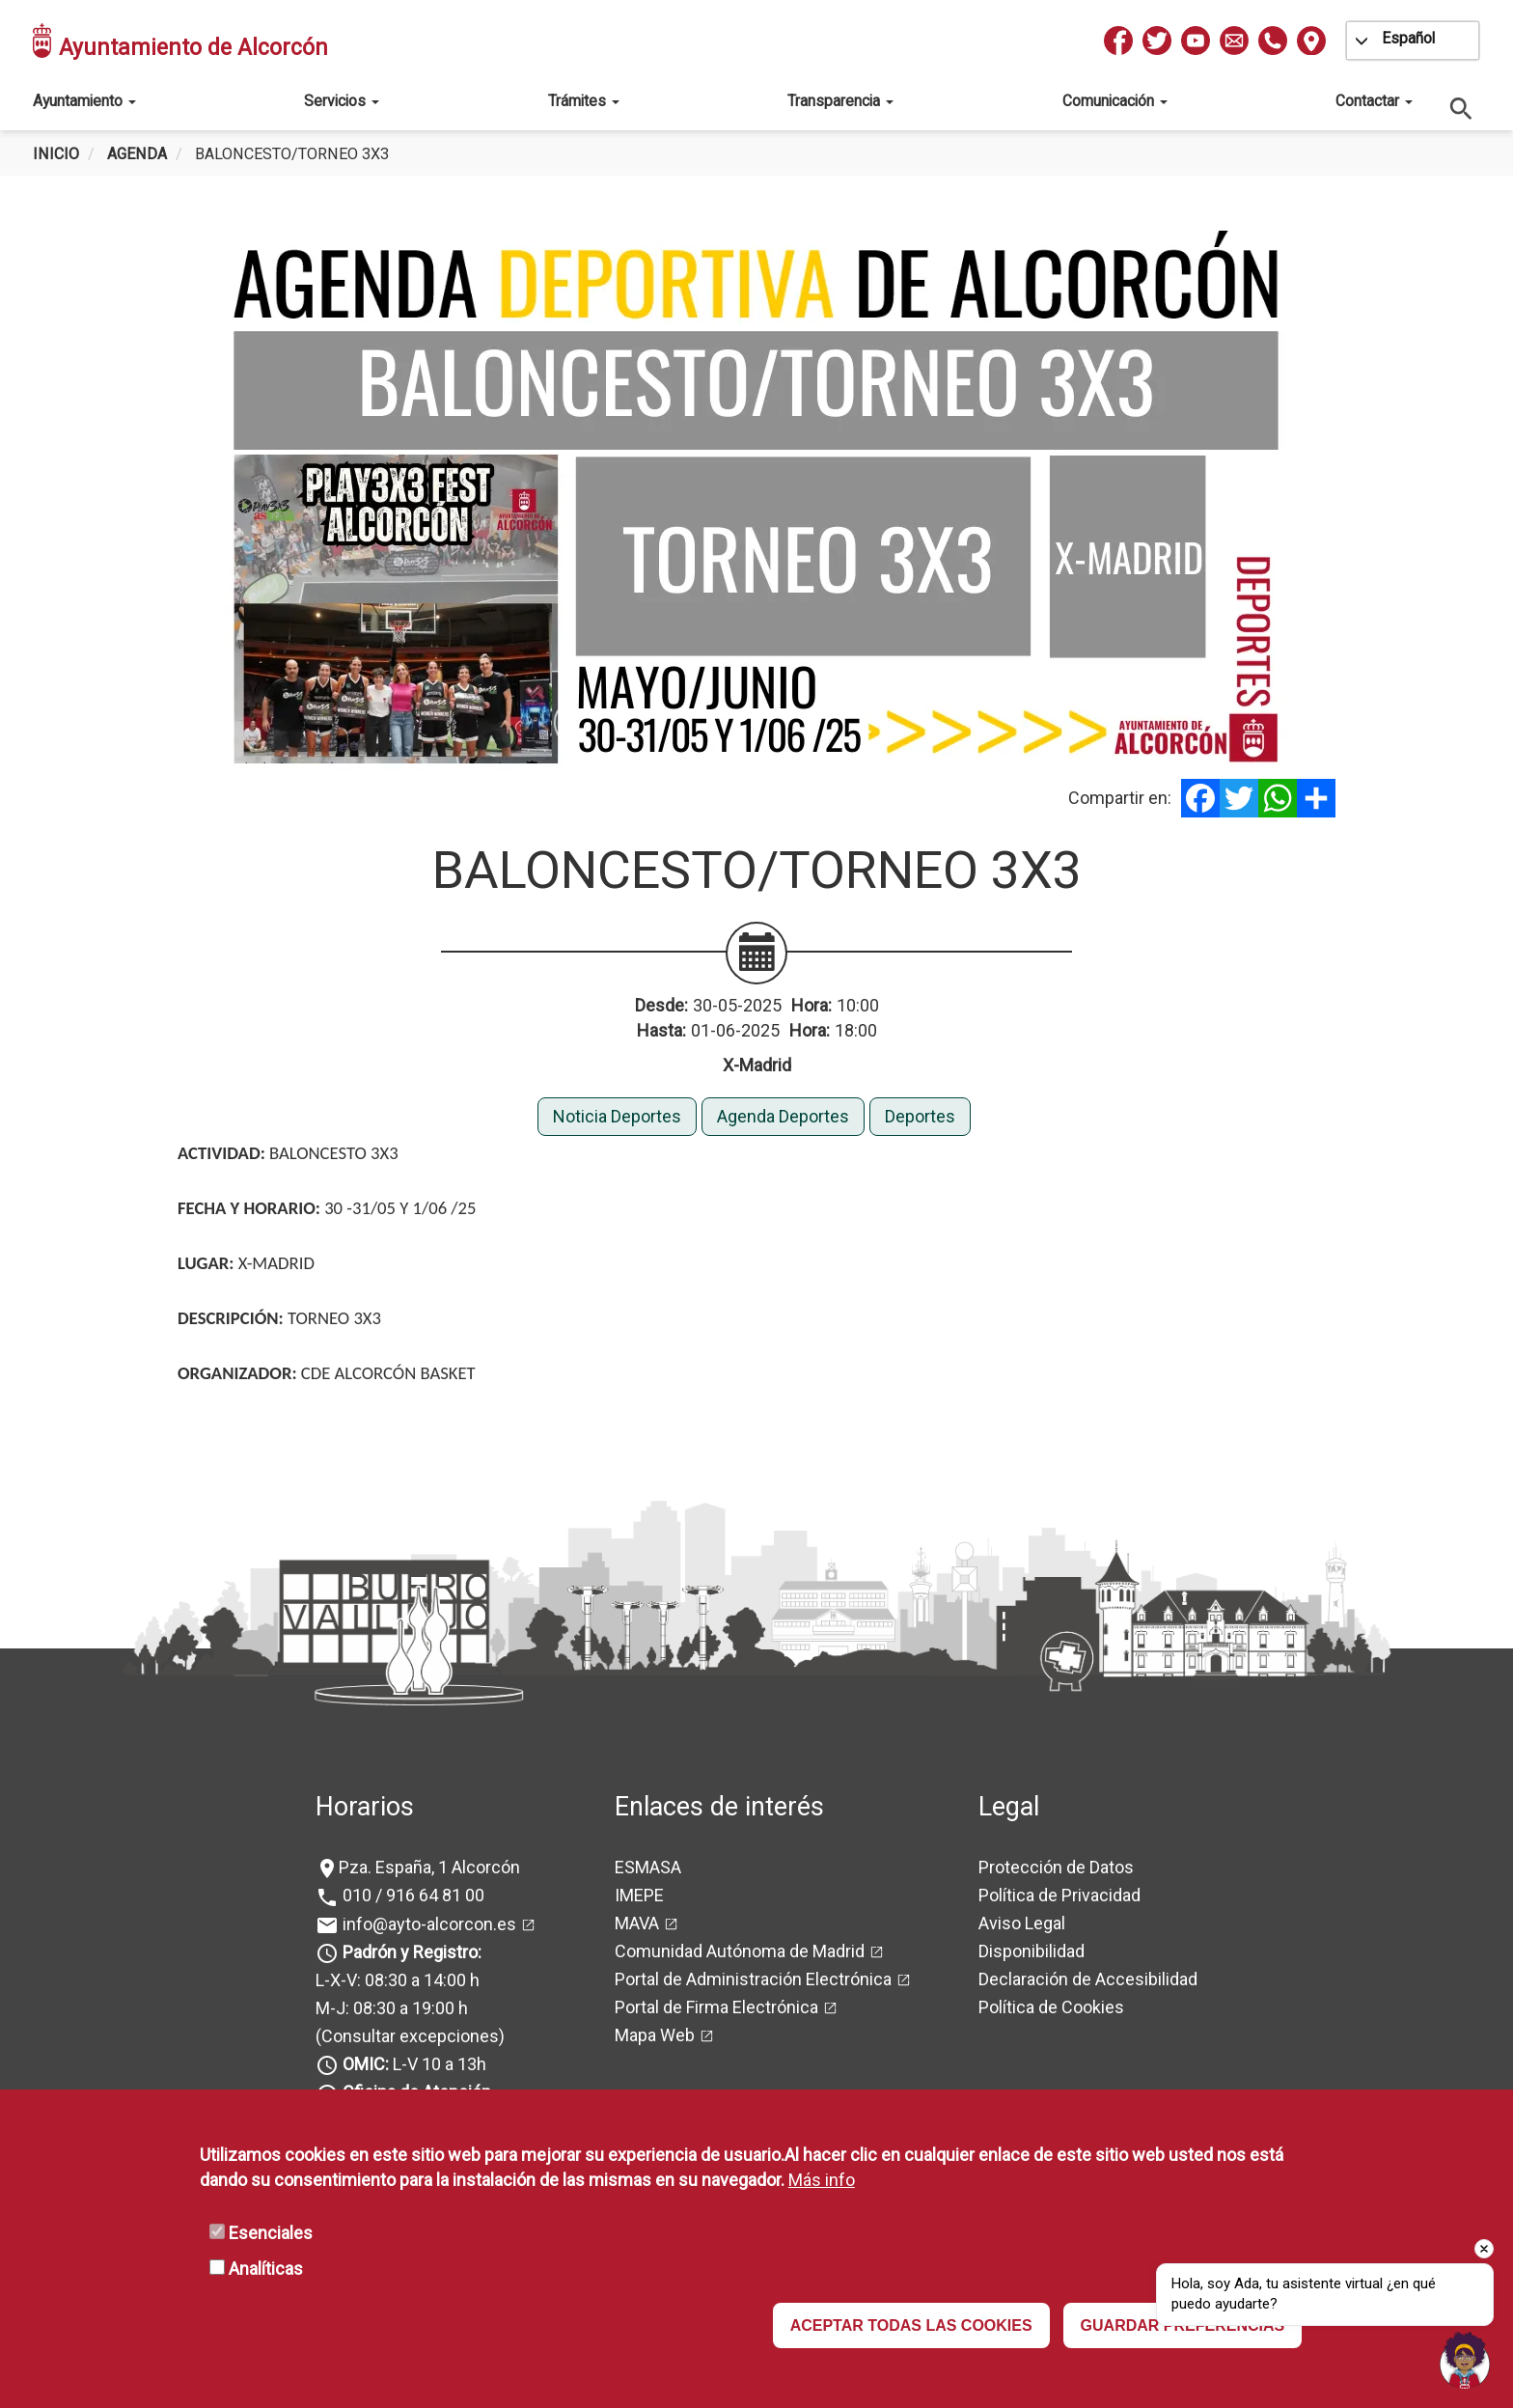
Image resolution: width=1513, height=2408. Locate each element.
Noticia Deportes (617, 1116)
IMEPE (639, 1895)
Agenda (137, 154)
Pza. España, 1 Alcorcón (429, 1867)
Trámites (583, 101)
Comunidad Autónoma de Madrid (740, 1951)
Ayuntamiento (84, 101)
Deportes (920, 1116)
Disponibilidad (1031, 1951)
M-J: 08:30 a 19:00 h (392, 2008)
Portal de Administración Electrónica (753, 1979)
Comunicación (1115, 101)
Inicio (56, 154)
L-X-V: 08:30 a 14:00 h (398, 1980)
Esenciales (271, 2233)
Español (1408, 38)
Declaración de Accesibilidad (1087, 1979)
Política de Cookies (1051, 2007)
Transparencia (840, 101)
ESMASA (648, 1867)
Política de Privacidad (1059, 1895)
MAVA (637, 1923)
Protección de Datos (1056, 1867)
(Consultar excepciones (407, 2036)
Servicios (341, 101)
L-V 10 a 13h (412, 2064)
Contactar (1374, 101)
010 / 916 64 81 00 (411, 1895)
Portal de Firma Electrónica (716, 2007)
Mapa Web (655, 2035)
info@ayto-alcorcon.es (427, 1924)
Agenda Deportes (783, 1116)
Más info (821, 2180)
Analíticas (266, 2268)
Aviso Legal (1021, 1923)
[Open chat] (1465, 2360)
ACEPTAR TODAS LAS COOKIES (911, 2325)
